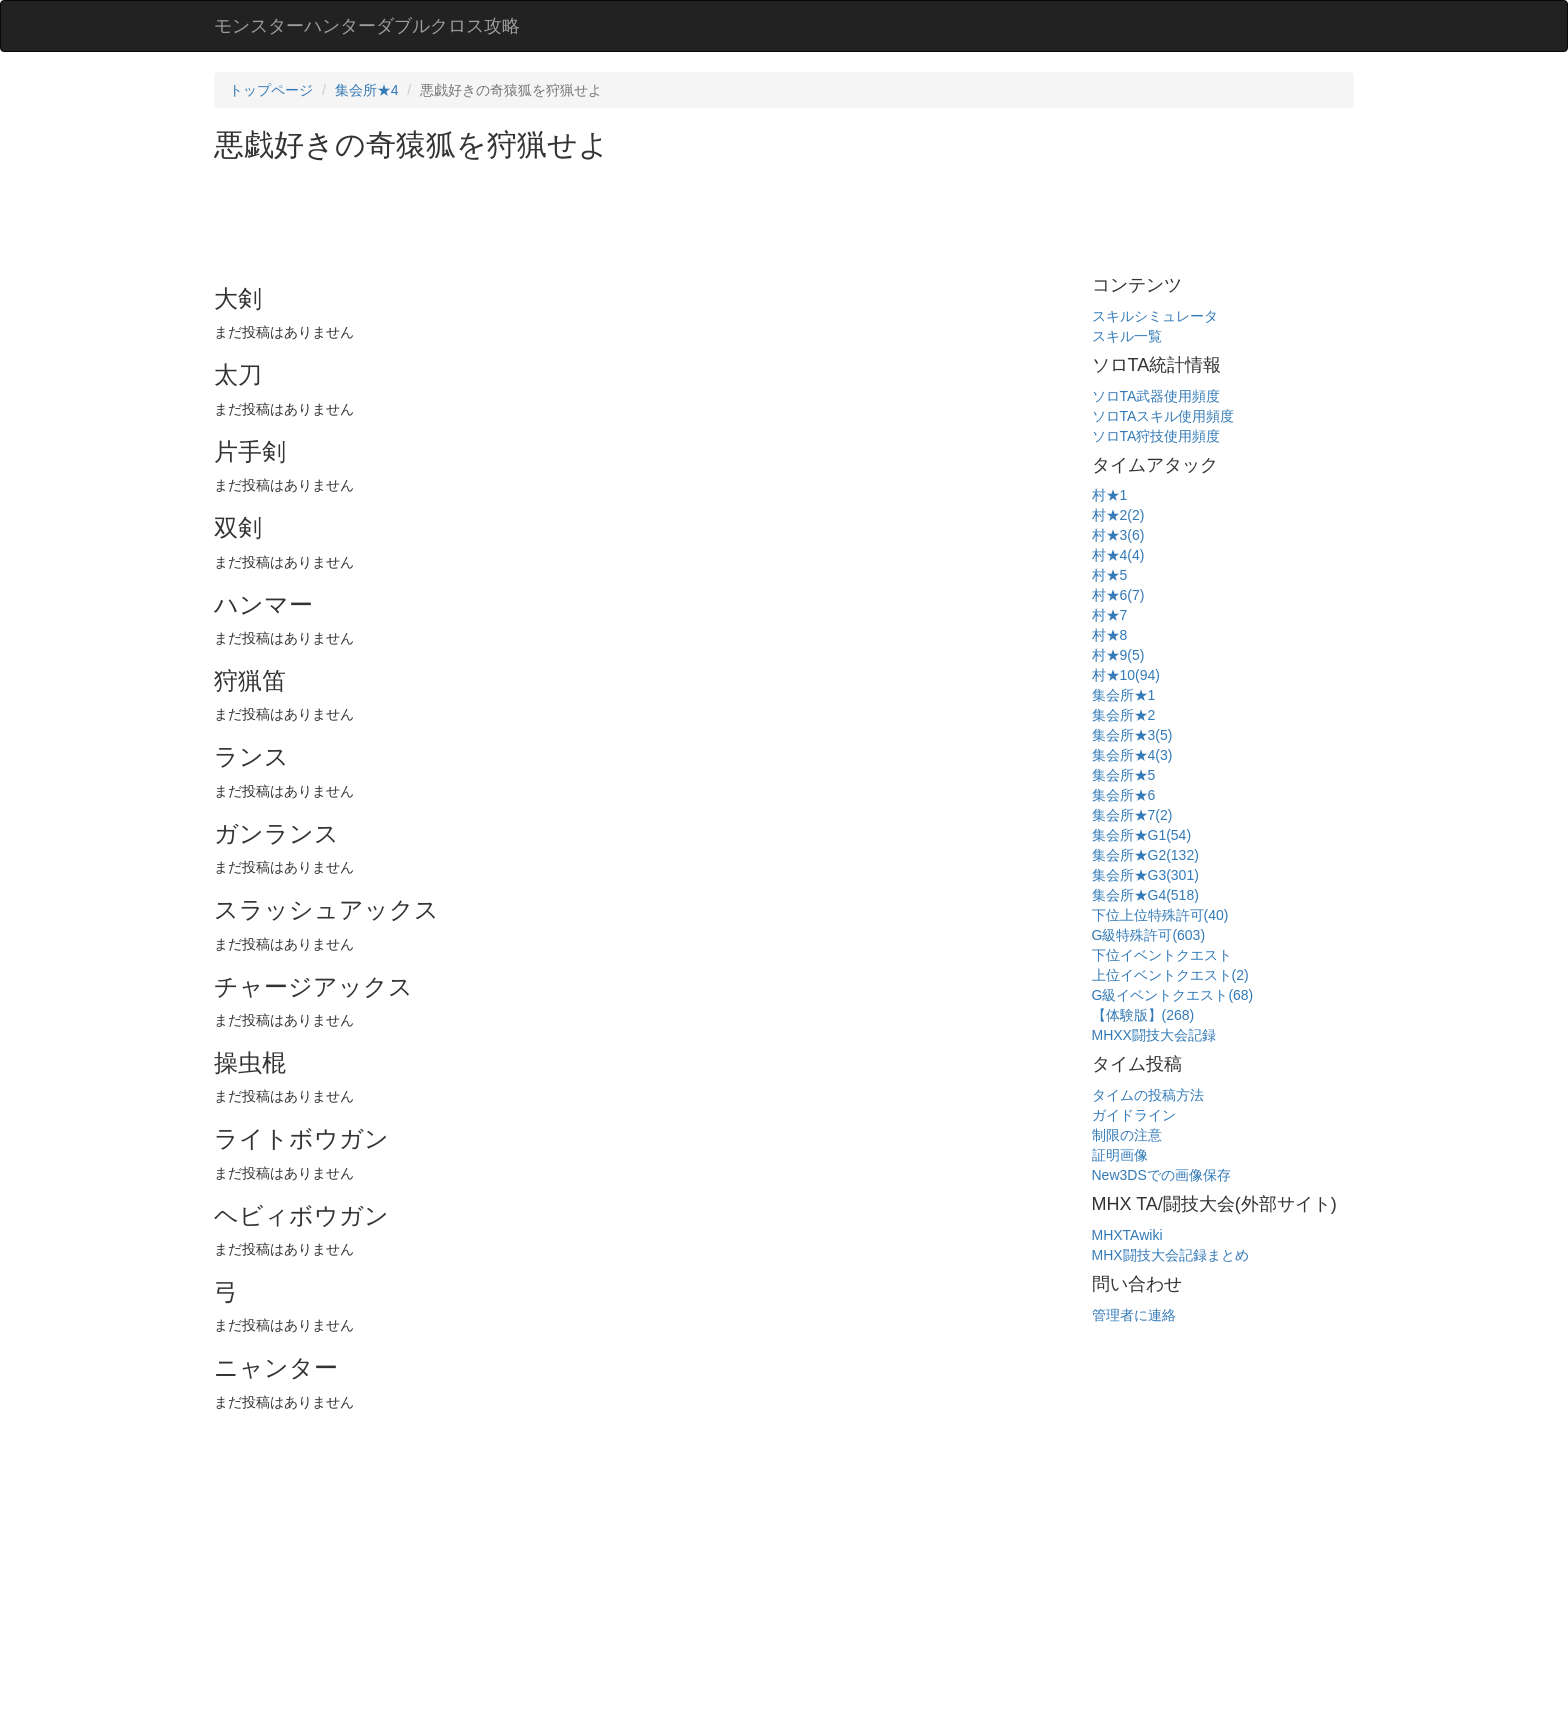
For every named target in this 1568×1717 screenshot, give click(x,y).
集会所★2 (1124, 715)
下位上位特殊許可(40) (1160, 915)
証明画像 (1120, 1155)
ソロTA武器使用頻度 (1156, 396)
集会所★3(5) (1132, 735)
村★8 (1110, 635)
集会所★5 (1124, 775)
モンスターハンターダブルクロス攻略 (367, 26)
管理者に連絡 (1134, 1315)
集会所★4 (367, 90)
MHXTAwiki (1127, 1235)
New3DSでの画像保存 (1161, 1175)
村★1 (1110, 495)
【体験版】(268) (1143, 1015)
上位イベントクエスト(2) (1170, 975)
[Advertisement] (578, 216)
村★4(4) (1118, 555)
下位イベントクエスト (1162, 955)
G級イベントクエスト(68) (1173, 995)
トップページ (271, 90)
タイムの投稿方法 (1148, 1095)
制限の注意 (1127, 1135)
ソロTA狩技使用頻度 (1156, 436)
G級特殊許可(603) (1149, 935)
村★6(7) (1118, 595)
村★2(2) (1118, 515)
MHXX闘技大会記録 (1154, 1035)
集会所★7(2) (1132, 815)
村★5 (1110, 575)
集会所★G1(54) (1142, 835)
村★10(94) (1126, 675)
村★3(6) (1118, 535)
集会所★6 (1124, 795)
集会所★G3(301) (1145, 875)
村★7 (1110, 615)
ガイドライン (1134, 1115)
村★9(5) (1118, 655)
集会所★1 (1124, 695)
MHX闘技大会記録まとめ (1170, 1255)
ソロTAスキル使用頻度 (1163, 416)
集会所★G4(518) (1145, 895)
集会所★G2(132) (1145, 855)
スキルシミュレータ (1155, 316)
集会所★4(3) (1132, 755)
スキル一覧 (1127, 336)
